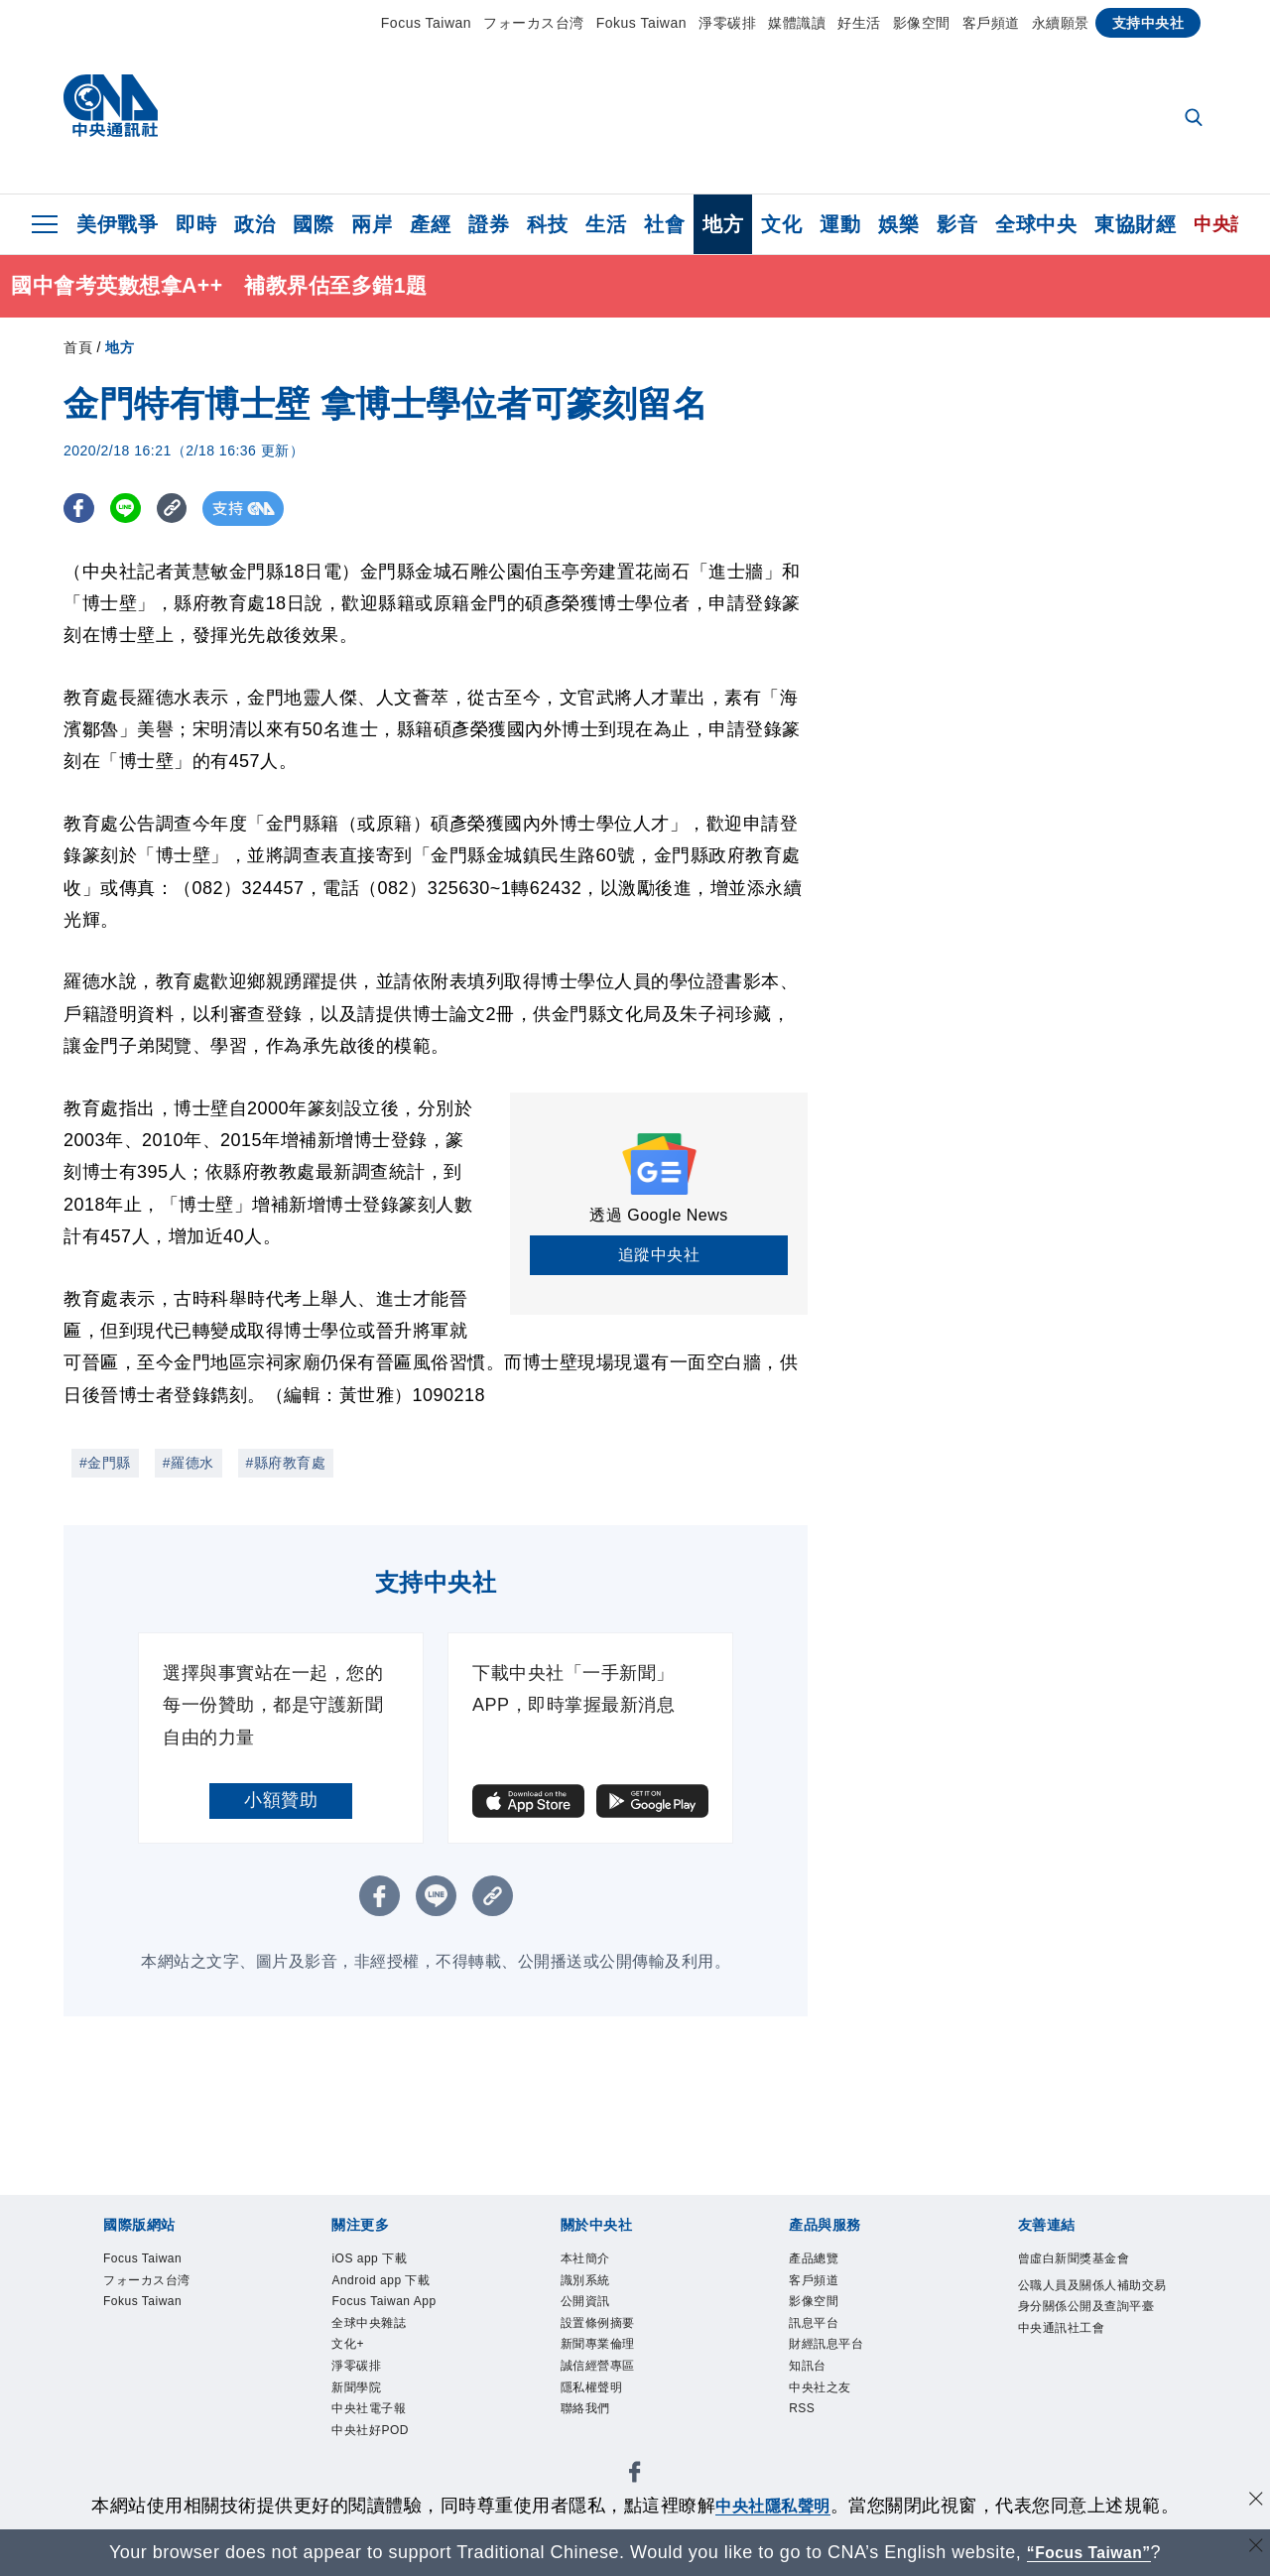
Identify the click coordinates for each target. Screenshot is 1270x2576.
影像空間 (922, 23)
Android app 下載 (403, 2288)
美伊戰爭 (117, 224)
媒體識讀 (797, 23)
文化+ (355, 2395)
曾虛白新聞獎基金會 (1091, 2275)
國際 (313, 224)
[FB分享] (81, 508)
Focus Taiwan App (388, 2328)
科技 (547, 224)
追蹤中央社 (659, 1254)
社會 (664, 224)
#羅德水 (188, 1463)
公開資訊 (597, 2315)
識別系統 (597, 2288)
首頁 (78, 347)
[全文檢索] (1195, 119)
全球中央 (1036, 224)
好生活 (859, 23)
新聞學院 (368, 2449)
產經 (430, 224)
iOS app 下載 (386, 2261)
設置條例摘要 (616, 2342)
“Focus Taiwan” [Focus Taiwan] (1089, 2552)
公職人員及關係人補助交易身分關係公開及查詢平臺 (1091, 2342)
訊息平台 (825, 2342)
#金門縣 (105, 1463)
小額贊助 (281, 1800)
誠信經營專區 (616, 2395)
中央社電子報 (386, 2476)
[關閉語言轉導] (1253, 2549)
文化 (781, 224)
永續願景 (1060, 23)
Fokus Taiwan (641, 23)
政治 (254, 224)
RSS (808, 2449)
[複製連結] (182, 508)
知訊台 (816, 2395)
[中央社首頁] (111, 110)
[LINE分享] (131, 508)
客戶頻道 (991, 23)
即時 (196, 224)
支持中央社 (1148, 23)
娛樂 (898, 224)
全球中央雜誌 (386, 2369)
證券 (488, 224)
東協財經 (1135, 224)
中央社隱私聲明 (772, 2505)
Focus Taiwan (426, 23)
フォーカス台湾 (533, 23)
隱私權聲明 (607, 2422)
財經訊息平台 (844, 2369)
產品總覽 (825, 2261)
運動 (840, 224)
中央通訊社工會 (1082, 2395)
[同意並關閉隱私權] (1253, 2503)
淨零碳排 (727, 23)
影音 (957, 224)
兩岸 (371, 224)
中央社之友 (835, 2422)
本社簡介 (597, 2261)
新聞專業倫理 (616, 2369)
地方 (722, 224)
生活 (605, 224)
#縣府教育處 (286, 1463)
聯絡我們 (597, 2449)
